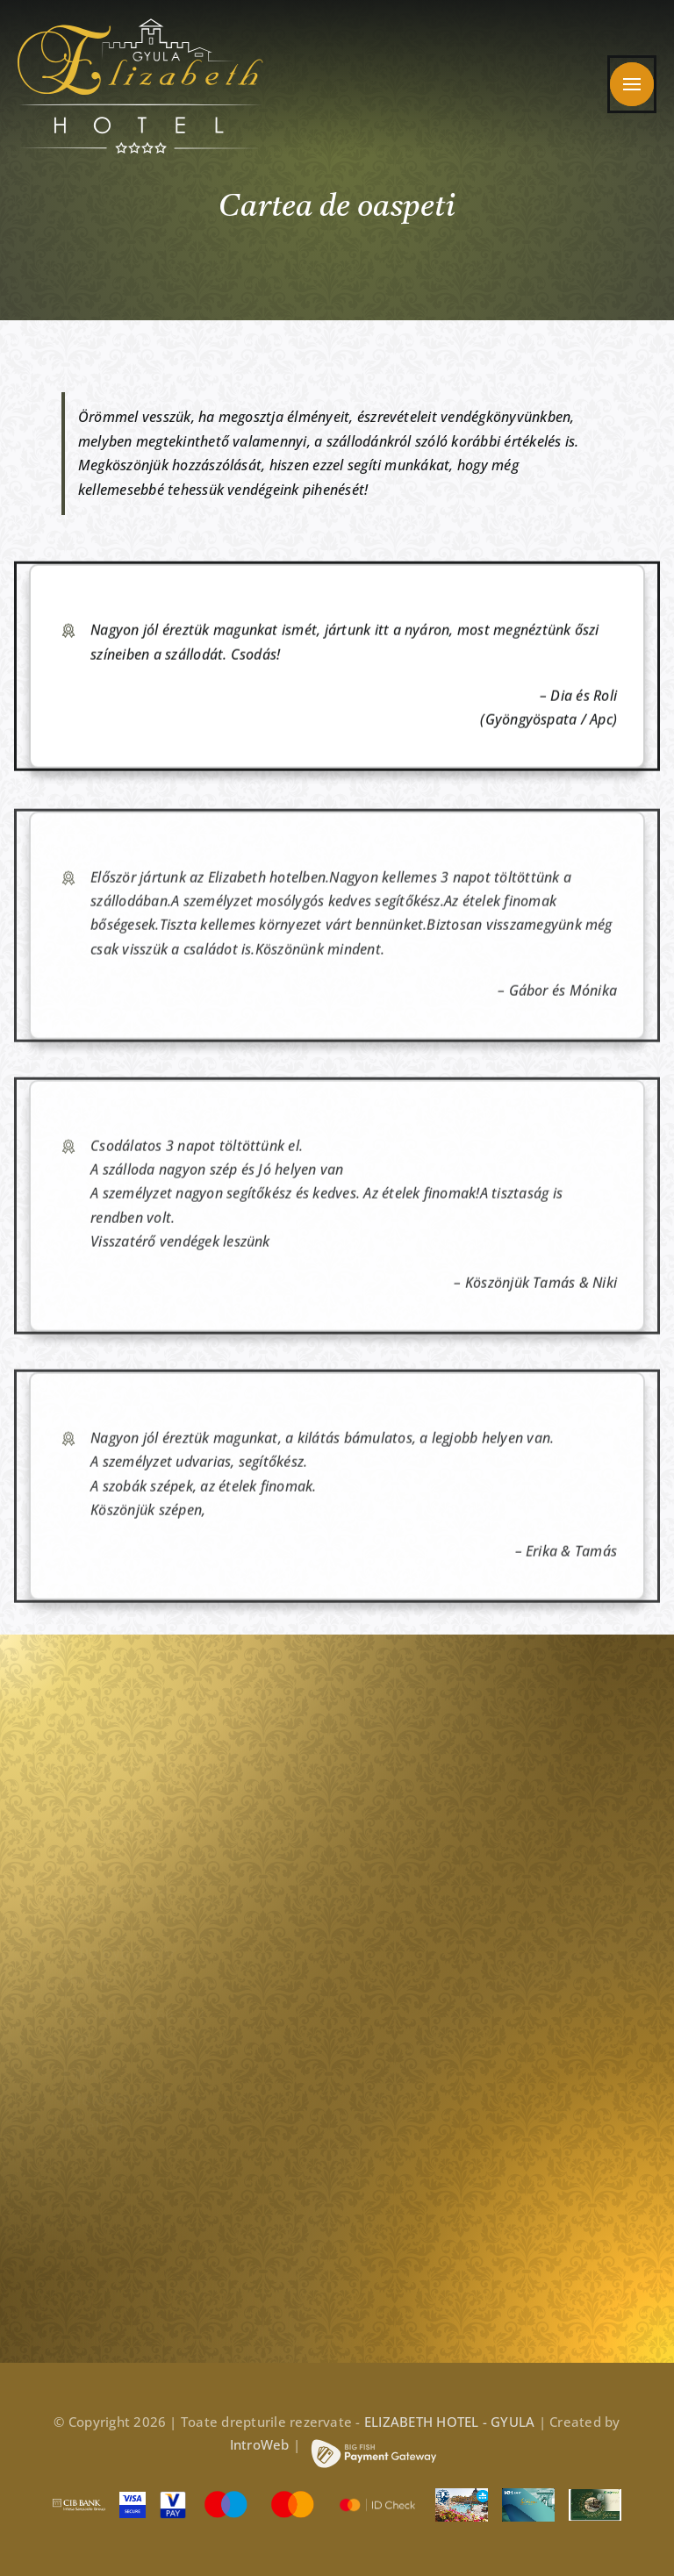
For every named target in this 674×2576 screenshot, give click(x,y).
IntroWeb (260, 2444)
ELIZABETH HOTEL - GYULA (449, 2421)
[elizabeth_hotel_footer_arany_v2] (121, 1737)
